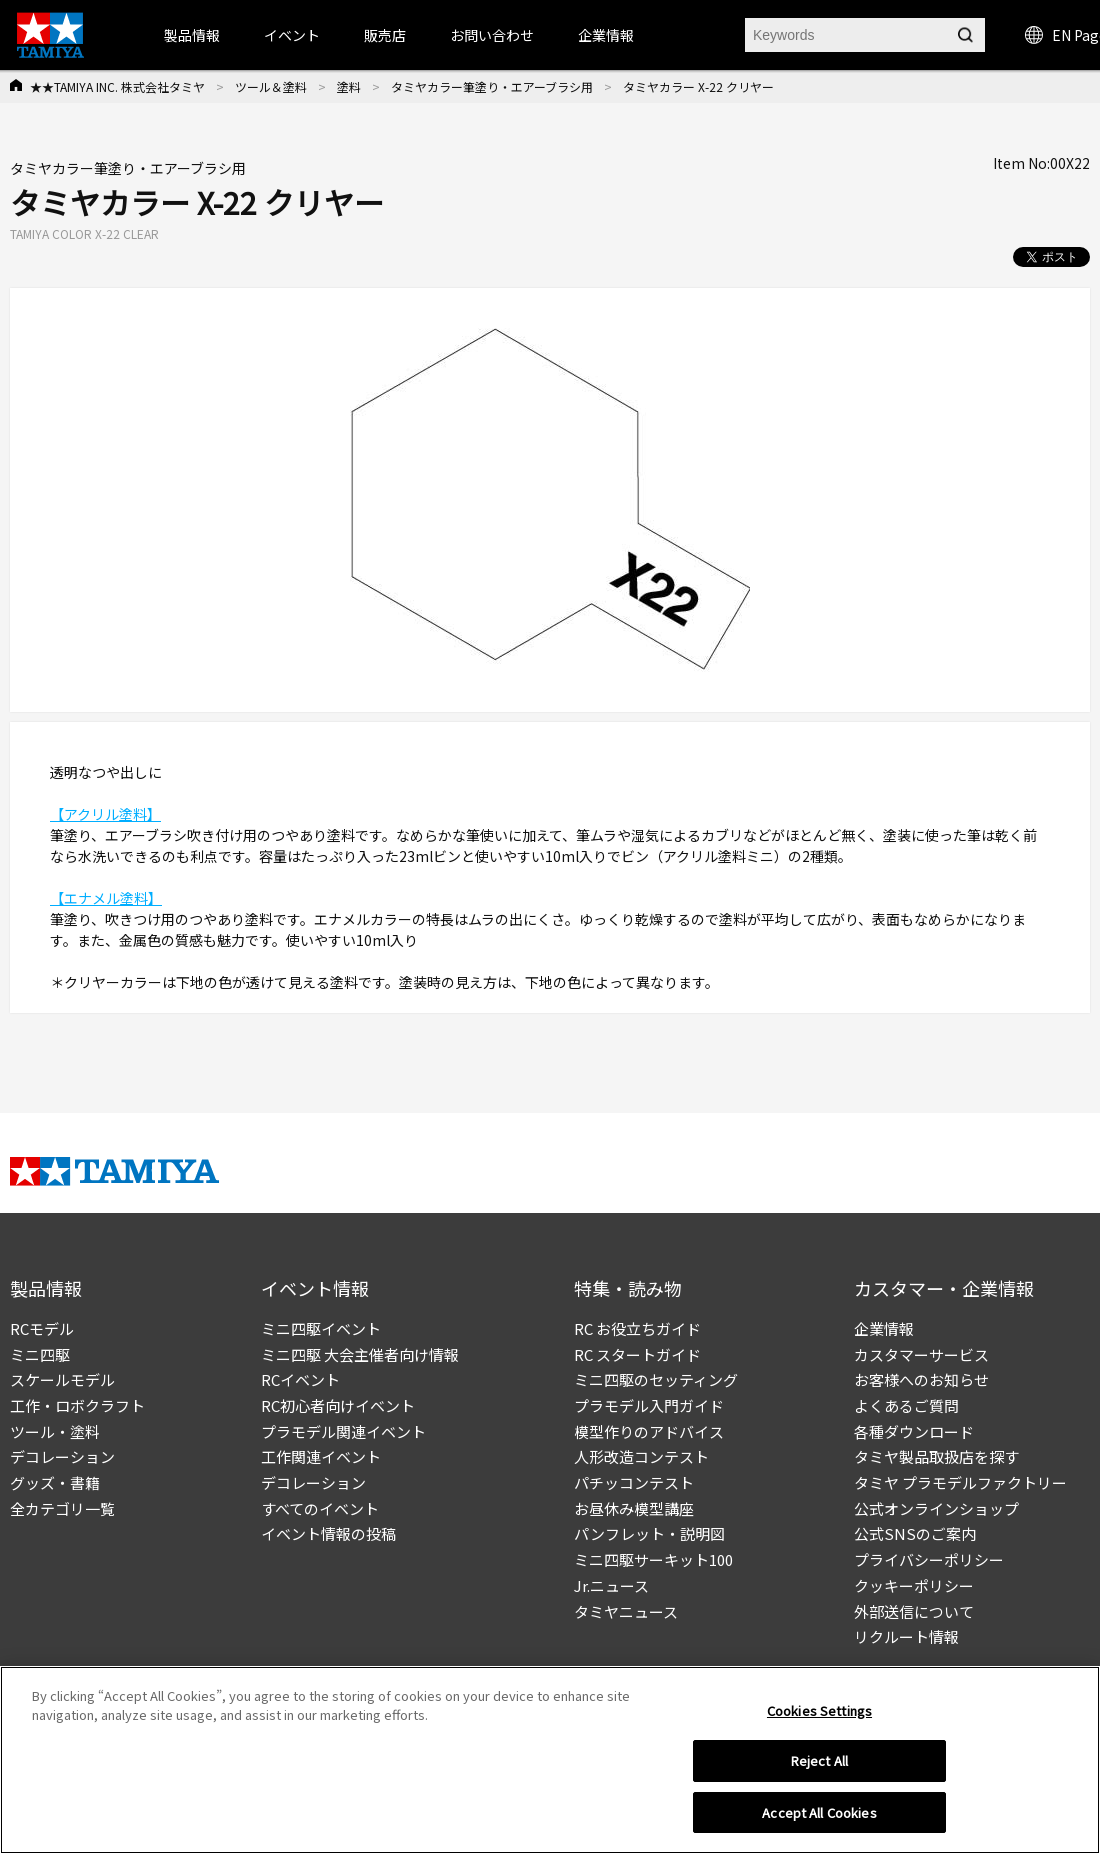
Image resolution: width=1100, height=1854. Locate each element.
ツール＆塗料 (271, 86)
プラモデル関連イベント (343, 1431)
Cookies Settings (819, 1716)
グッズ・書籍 (55, 1482)
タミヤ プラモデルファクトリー (960, 1482)
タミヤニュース (626, 1611)
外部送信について (914, 1611)
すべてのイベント (320, 1508)
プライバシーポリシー (929, 1559)
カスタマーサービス (921, 1354)
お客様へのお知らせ (921, 1379)
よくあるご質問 (906, 1405)
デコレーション (62, 1456)
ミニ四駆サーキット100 (653, 1559)
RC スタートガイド (637, 1354)
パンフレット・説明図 (649, 1533)
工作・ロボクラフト (77, 1405)
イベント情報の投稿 (328, 1533)
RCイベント (300, 1379)
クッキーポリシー (914, 1585)
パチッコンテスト (634, 1482)
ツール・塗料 (55, 1431)
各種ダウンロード (914, 1431)
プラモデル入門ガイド (649, 1405)
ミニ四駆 (40, 1354)
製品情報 (192, 35)
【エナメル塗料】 (106, 898)
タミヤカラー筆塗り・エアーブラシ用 (492, 86)
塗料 (349, 86)
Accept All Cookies (819, 1819)
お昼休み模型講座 (634, 1508)
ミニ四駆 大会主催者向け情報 (360, 1354)
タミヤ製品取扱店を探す (936, 1456)
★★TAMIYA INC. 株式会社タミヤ (117, 86)
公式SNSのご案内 (915, 1533)
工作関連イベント (321, 1456)
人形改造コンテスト (641, 1456)
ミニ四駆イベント (321, 1328)
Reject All (819, 1767)
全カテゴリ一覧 (62, 1508)
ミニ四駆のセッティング (656, 1379)
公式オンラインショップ (936, 1508)
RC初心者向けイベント (338, 1405)
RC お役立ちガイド (637, 1328)
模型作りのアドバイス (649, 1431)
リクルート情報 (906, 1636)
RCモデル (42, 1328)
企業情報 (884, 1328)
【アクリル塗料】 (105, 814)
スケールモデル (62, 1379)
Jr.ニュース (611, 1585)
